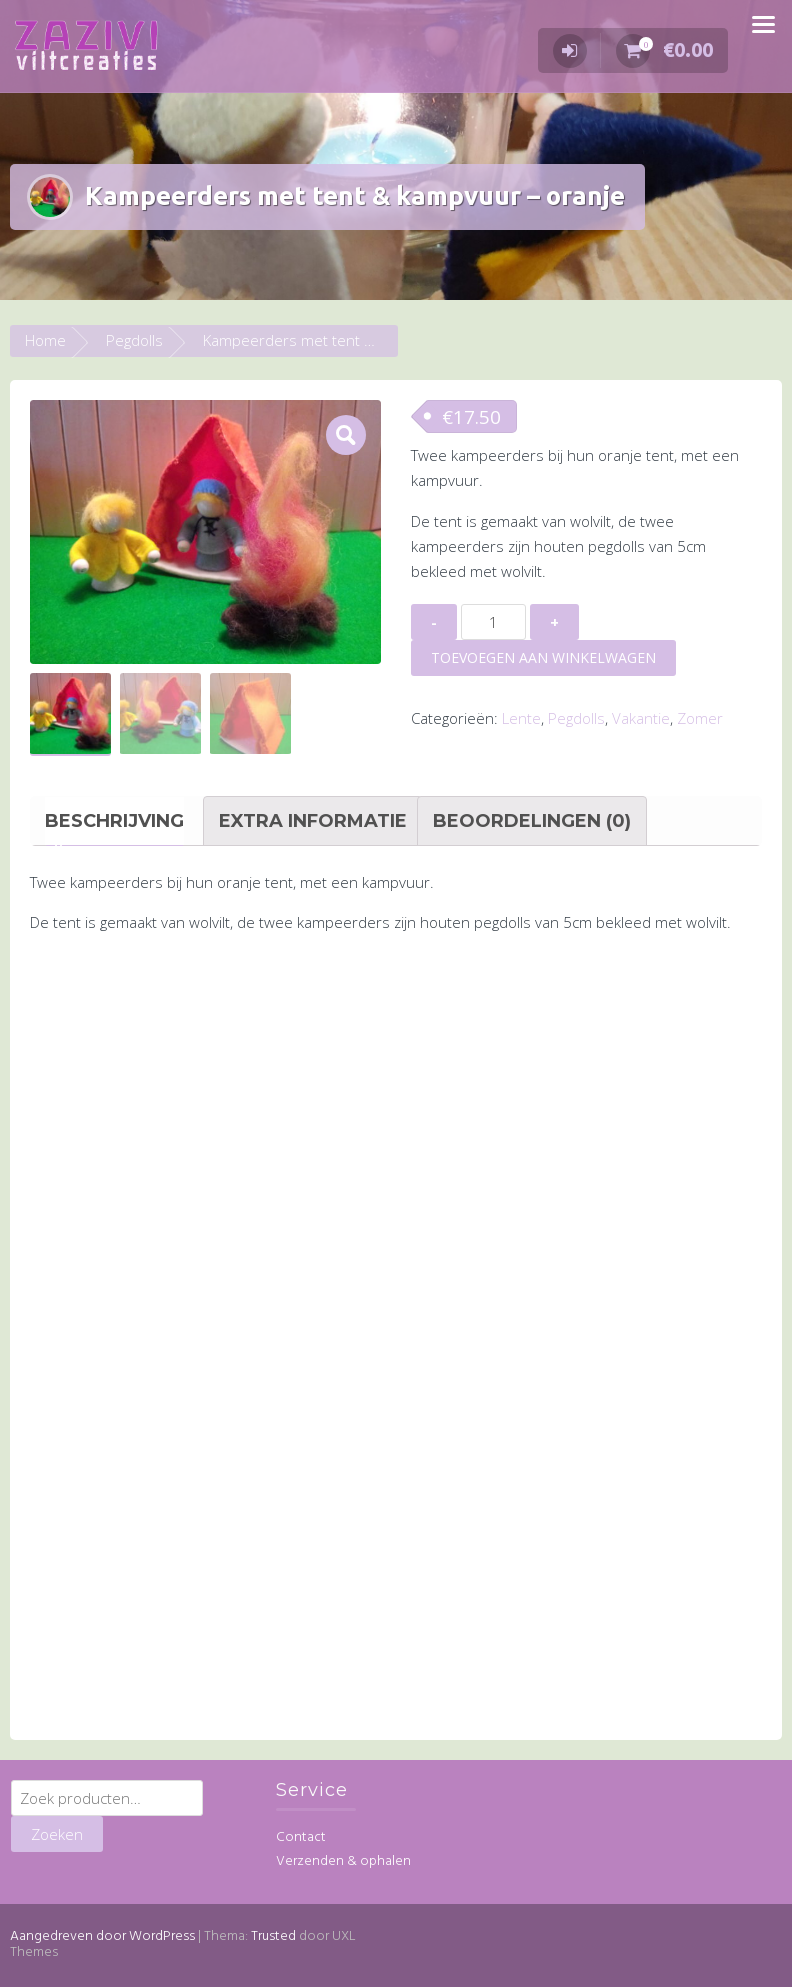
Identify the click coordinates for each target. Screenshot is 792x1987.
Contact (301, 1837)
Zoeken (57, 1834)
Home (45, 340)
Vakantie (641, 718)
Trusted (273, 1935)
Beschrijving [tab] (114, 820)
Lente (521, 718)
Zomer (700, 718)
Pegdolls (134, 340)
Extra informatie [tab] (313, 820)
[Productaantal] (493, 622)
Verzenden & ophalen (343, 1861)
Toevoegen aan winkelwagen (543, 657)
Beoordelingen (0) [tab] (532, 820)
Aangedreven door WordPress (102, 1935)
